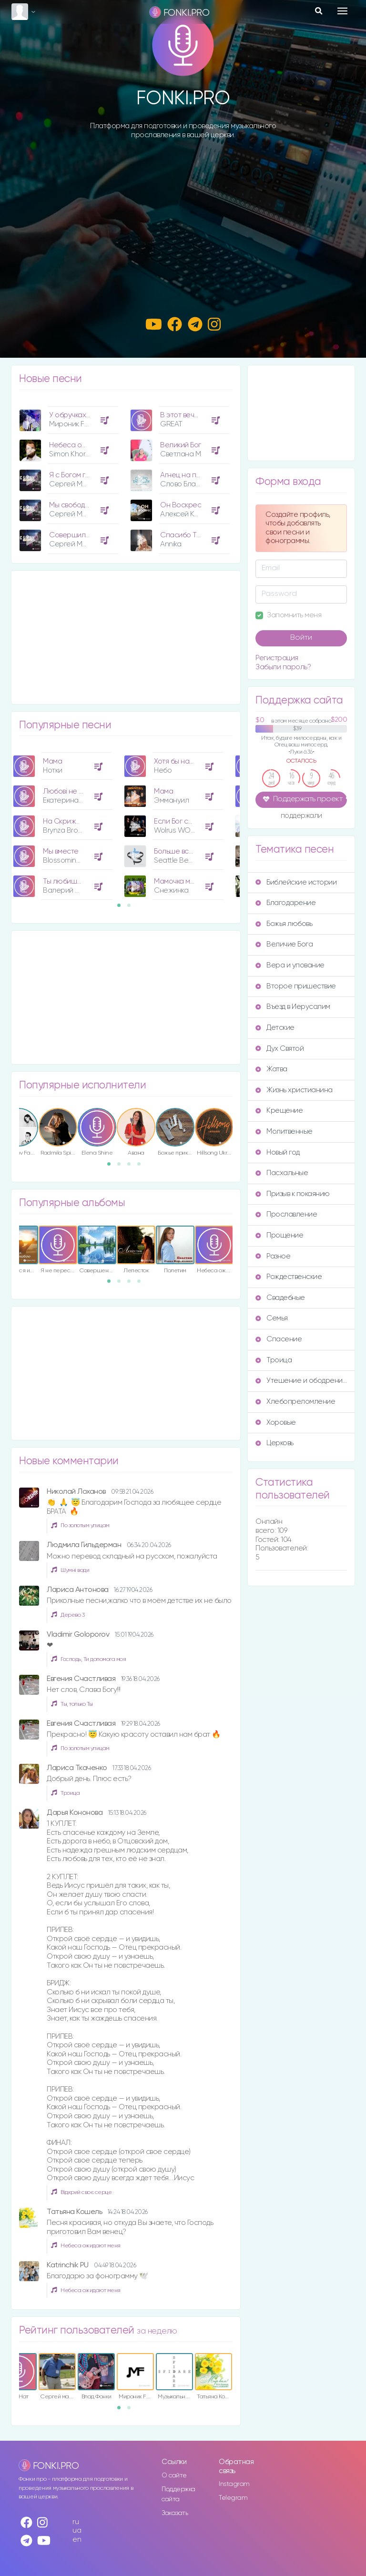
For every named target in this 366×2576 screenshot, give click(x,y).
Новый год (277, 1152)
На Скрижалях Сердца (81, 821)
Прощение (279, 1235)
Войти (301, 638)
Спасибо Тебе (184, 535)
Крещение (279, 1110)
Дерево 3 (67, 1615)
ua (76, 2530)
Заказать (175, 2513)
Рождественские (288, 1276)
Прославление (286, 1214)
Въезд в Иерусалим (292, 1006)
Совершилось (73, 535)
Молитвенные (284, 1131)
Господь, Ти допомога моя (88, 1659)
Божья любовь (283, 923)
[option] (67, 477)
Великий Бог (180, 445)
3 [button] (132, 1167)
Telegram (233, 2498)
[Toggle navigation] (342, 11)
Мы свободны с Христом (89, 505)
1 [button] (122, 908)
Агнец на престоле (193, 475)
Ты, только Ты (72, 1704)
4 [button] (142, 1167)
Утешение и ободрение (301, 1380)
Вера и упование (290, 965)
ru (75, 2522)
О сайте (174, 2475)
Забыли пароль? (283, 667)
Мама (52, 761)
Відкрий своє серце (81, 2192)
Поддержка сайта (178, 2494)
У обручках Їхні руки (81, 415)
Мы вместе (61, 851)
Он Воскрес (180, 505)
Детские (275, 1027)
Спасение (278, 1339)
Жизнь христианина (294, 1090)
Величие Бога (284, 944)
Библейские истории (295, 882)
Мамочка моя (176, 881)
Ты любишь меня (70, 881)
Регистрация (276, 658)
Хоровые (275, 1422)
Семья (271, 1318)
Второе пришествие (295, 986)
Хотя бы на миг (178, 761)
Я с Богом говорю (78, 475)
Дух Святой (279, 1048)
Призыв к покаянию (292, 1193)
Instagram (234, 2484)
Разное (272, 1256)
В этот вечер (181, 415)
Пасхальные (281, 1173)
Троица (65, 1793)
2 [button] (132, 908)
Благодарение (285, 902)
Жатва (271, 1069)
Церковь (274, 1443)
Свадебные (280, 1297)
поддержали (301, 816)
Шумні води (70, 1570)
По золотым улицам (80, 1525)
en (76, 2539)
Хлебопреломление (295, 1401)
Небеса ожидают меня (87, 445)
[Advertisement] (183, 218)
